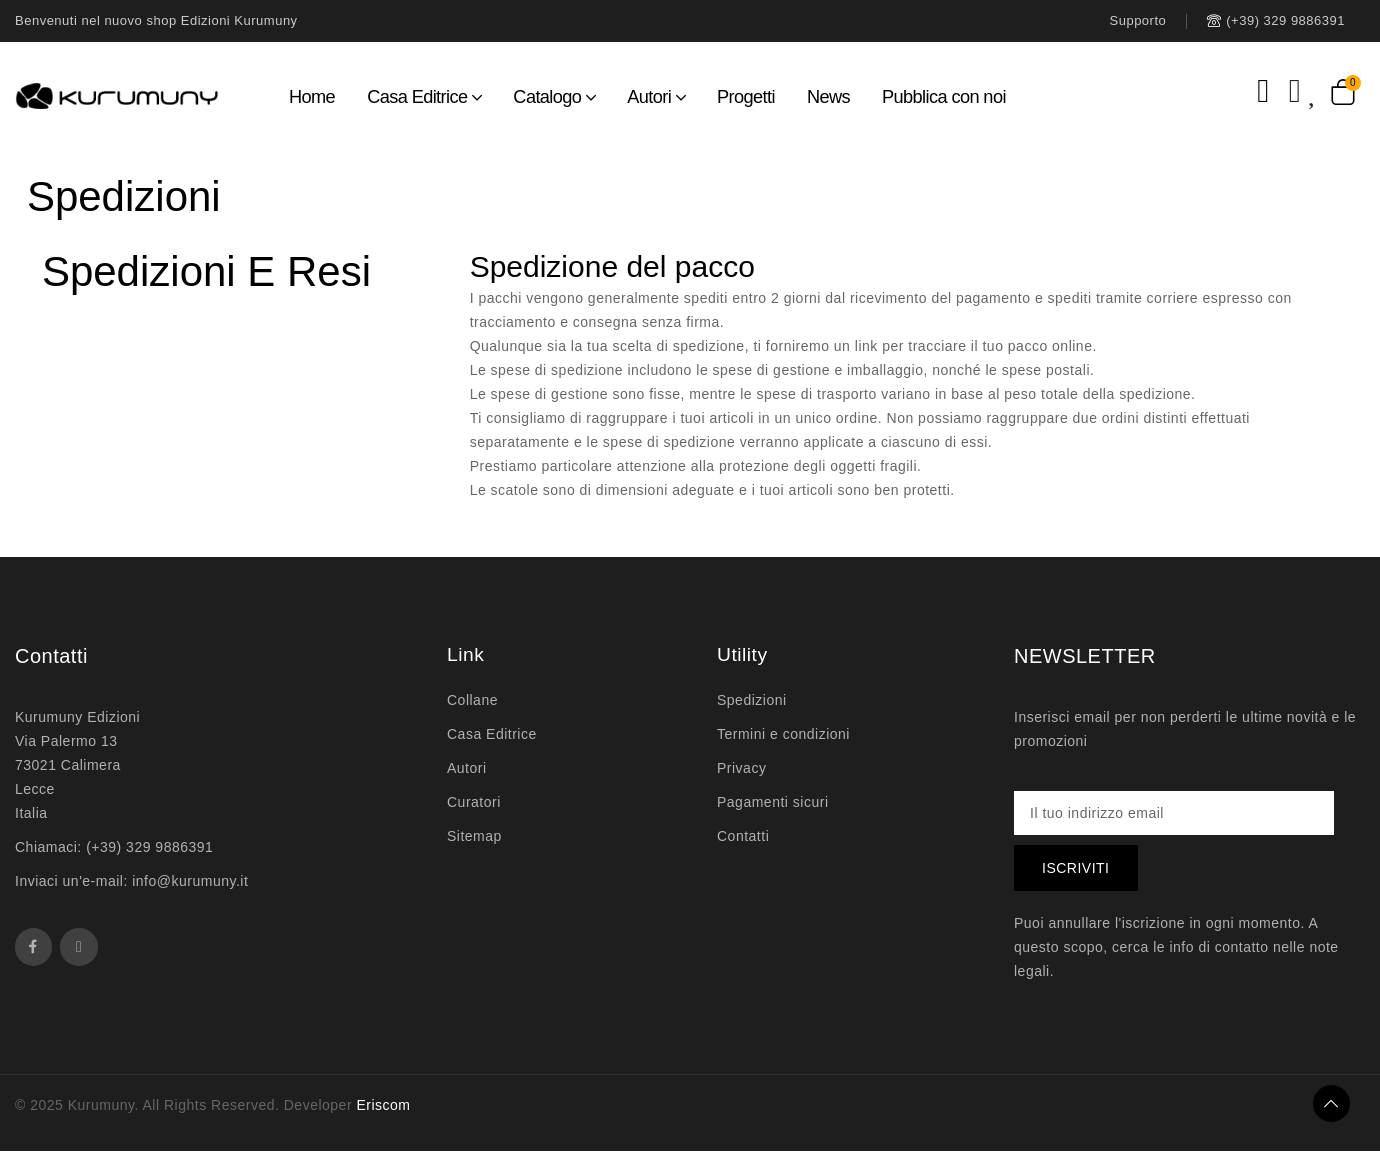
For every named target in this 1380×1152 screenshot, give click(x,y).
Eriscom (383, 1106)
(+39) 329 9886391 (149, 847)
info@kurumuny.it (190, 881)
